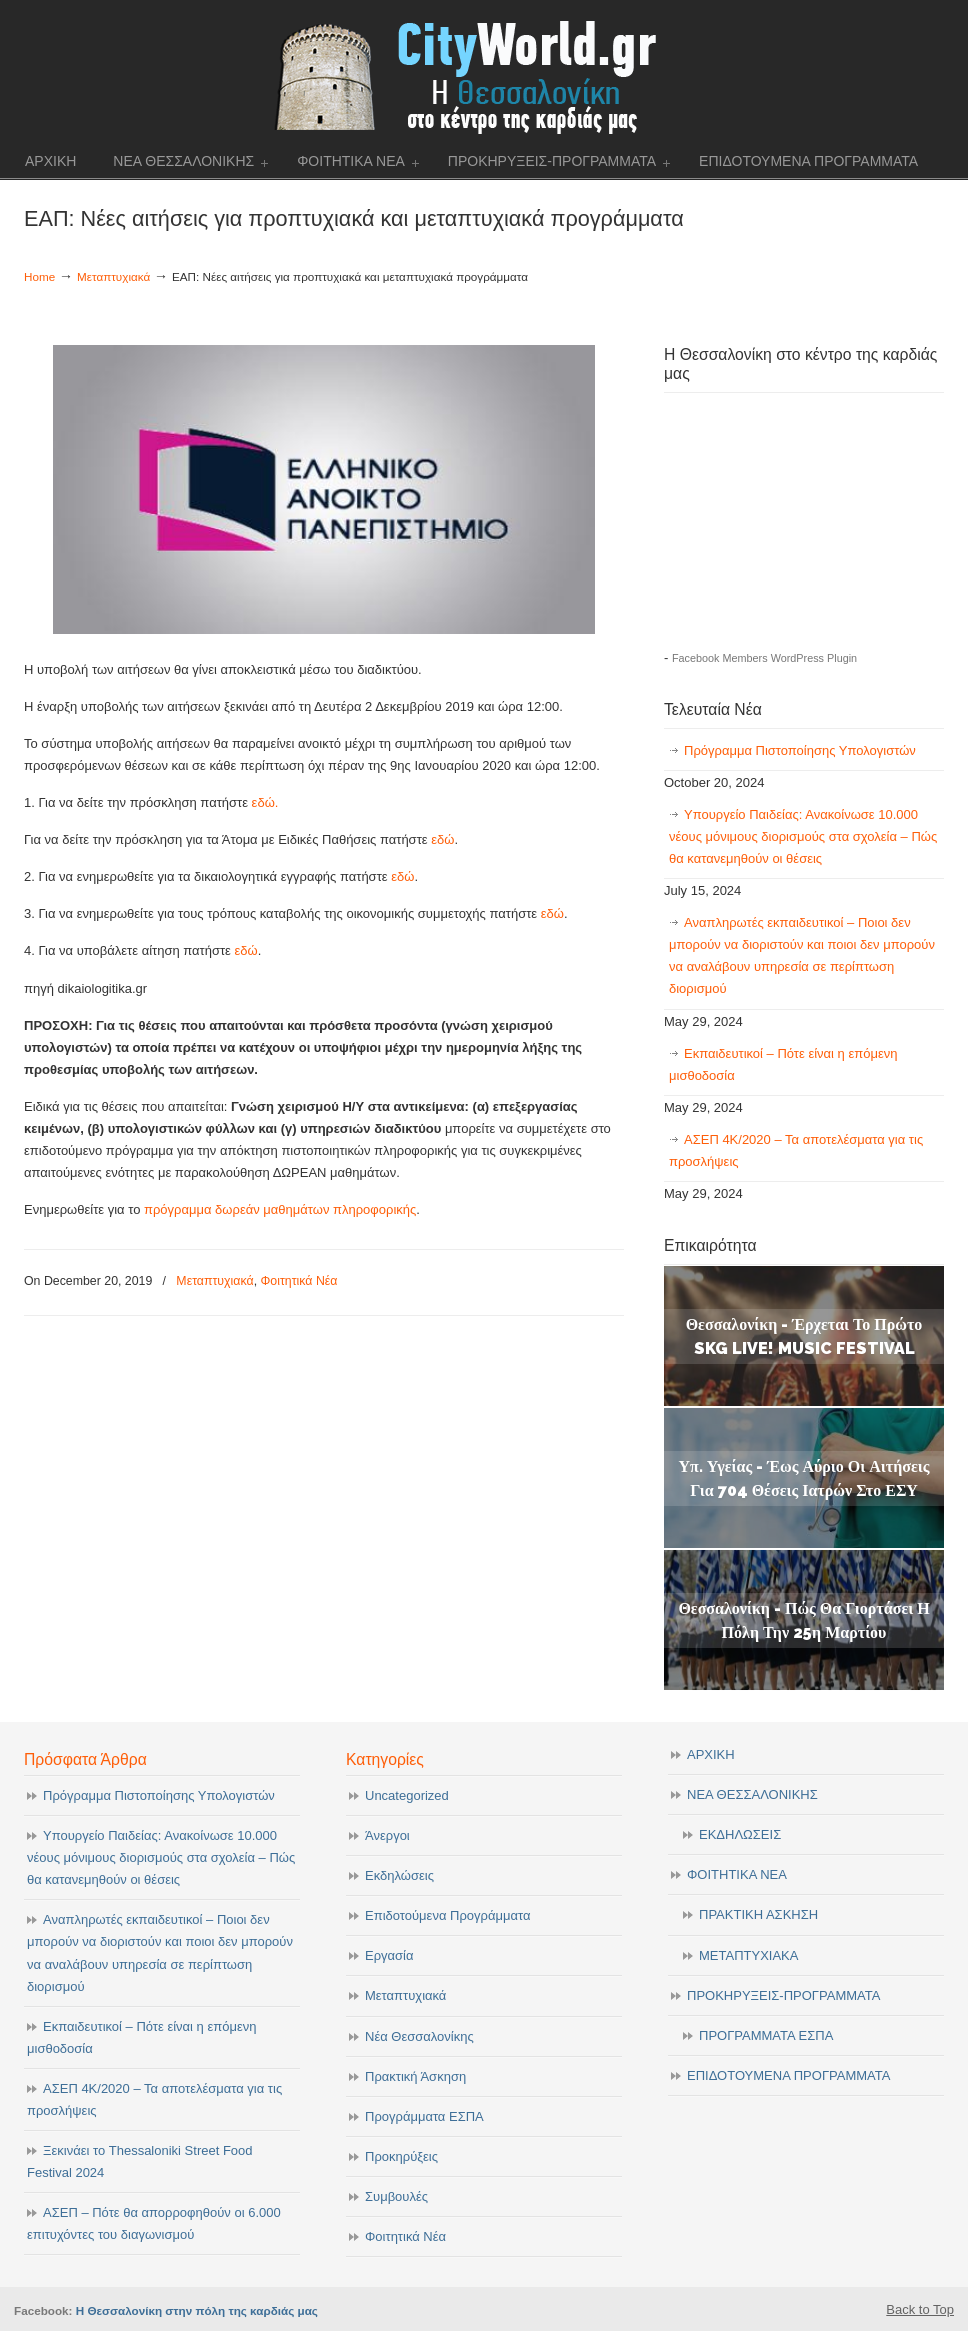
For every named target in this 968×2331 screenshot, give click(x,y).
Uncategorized (407, 1795)
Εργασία (389, 1955)
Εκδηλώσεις (399, 1875)
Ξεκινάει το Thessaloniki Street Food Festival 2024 (140, 2161)
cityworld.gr (484, 74)
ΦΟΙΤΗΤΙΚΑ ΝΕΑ (737, 1874)
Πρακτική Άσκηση (415, 2076)
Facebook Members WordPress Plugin (764, 658)
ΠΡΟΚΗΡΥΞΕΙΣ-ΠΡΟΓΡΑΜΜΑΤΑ (783, 1995)
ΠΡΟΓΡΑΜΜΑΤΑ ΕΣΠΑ (766, 2035)
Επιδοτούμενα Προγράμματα (447, 1915)
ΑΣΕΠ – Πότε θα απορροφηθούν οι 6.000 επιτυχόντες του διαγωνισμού (154, 2223)
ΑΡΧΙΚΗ (711, 1754)
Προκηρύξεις (401, 2156)
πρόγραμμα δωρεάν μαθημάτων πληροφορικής (280, 1209)
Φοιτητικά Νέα (298, 1281)
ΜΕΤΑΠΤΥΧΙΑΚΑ (748, 1955)
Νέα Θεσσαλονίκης (419, 2036)
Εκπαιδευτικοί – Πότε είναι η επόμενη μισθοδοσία (783, 1064)
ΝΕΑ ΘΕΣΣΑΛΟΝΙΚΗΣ (752, 1794)
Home (39, 276)
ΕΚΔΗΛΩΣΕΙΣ (740, 1834)
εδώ (442, 839)
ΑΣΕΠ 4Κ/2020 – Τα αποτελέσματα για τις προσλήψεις (796, 1150)
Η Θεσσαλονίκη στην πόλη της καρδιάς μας (197, 2310)
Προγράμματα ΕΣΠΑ (424, 2116)
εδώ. (265, 802)
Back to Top (920, 2309)
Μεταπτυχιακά (113, 276)
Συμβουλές (396, 2196)
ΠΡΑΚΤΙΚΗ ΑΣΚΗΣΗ (758, 1914)
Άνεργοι (387, 1835)
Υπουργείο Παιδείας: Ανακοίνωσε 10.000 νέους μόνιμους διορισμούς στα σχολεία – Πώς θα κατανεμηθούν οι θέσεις (803, 836)
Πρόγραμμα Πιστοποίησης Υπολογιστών (800, 750)
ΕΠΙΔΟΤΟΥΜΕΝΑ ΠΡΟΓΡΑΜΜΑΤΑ (788, 2075)
